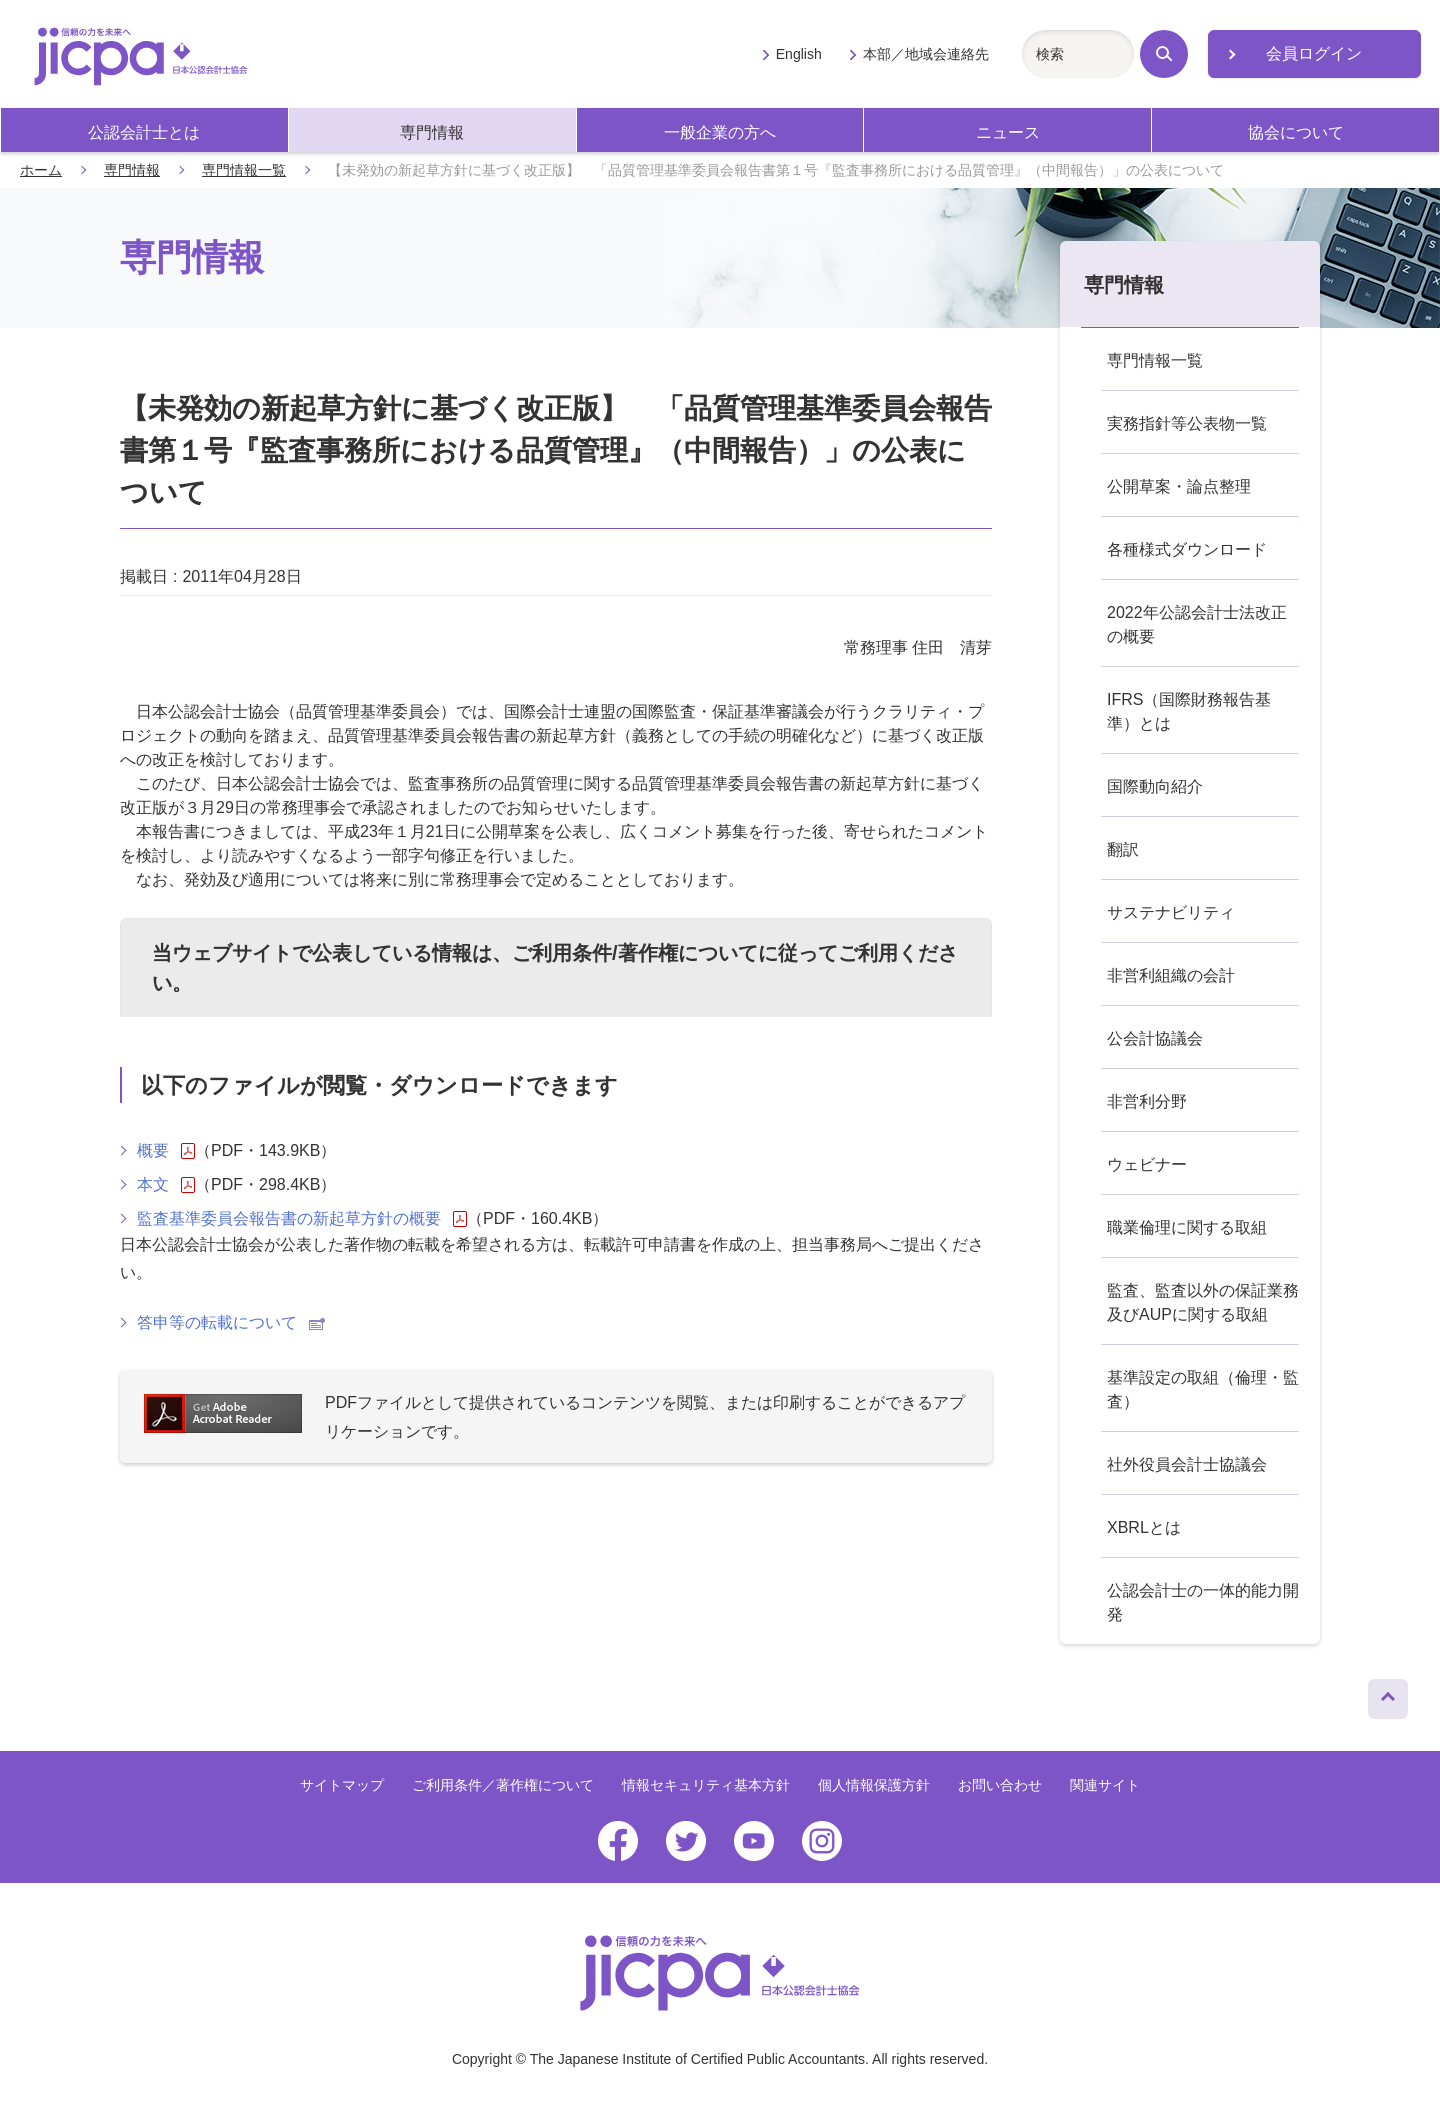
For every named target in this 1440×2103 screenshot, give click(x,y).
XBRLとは (1144, 1527)
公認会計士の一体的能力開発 (1203, 1602)
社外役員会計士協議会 (1187, 1464)
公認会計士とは (144, 132)
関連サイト (1105, 1785)
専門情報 (432, 132)
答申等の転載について (231, 1322)
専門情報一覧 (244, 170)
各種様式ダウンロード (1187, 549)
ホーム (41, 170)
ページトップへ (1388, 1694)
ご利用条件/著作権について (635, 953)
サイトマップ (342, 1785)
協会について (1296, 132)
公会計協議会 (1155, 1038)
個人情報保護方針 (874, 1785)
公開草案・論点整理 (1179, 486)
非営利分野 (1147, 1101)
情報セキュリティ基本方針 (706, 1785)
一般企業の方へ (720, 132)
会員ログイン (1314, 53)
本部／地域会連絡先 (926, 54)
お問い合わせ (1000, 1785)
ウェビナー (1147, 1164)
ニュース (1008, 132)
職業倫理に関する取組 (1187, 1227)
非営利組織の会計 (1171, 975)
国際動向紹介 (1155, 786)
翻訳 (1123, 849)
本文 (166, 1185)
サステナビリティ (1171, 912)
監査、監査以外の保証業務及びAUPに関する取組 (1203, 1302)
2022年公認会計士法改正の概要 (1197, 624)
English (799, 54)
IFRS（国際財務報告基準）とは (1189, 711)
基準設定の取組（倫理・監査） (1203, 1389)
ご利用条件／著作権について (503, 1785)
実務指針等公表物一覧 (1187, 423)
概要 (166, 1151)
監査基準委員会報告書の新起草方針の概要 (302, 1219)
